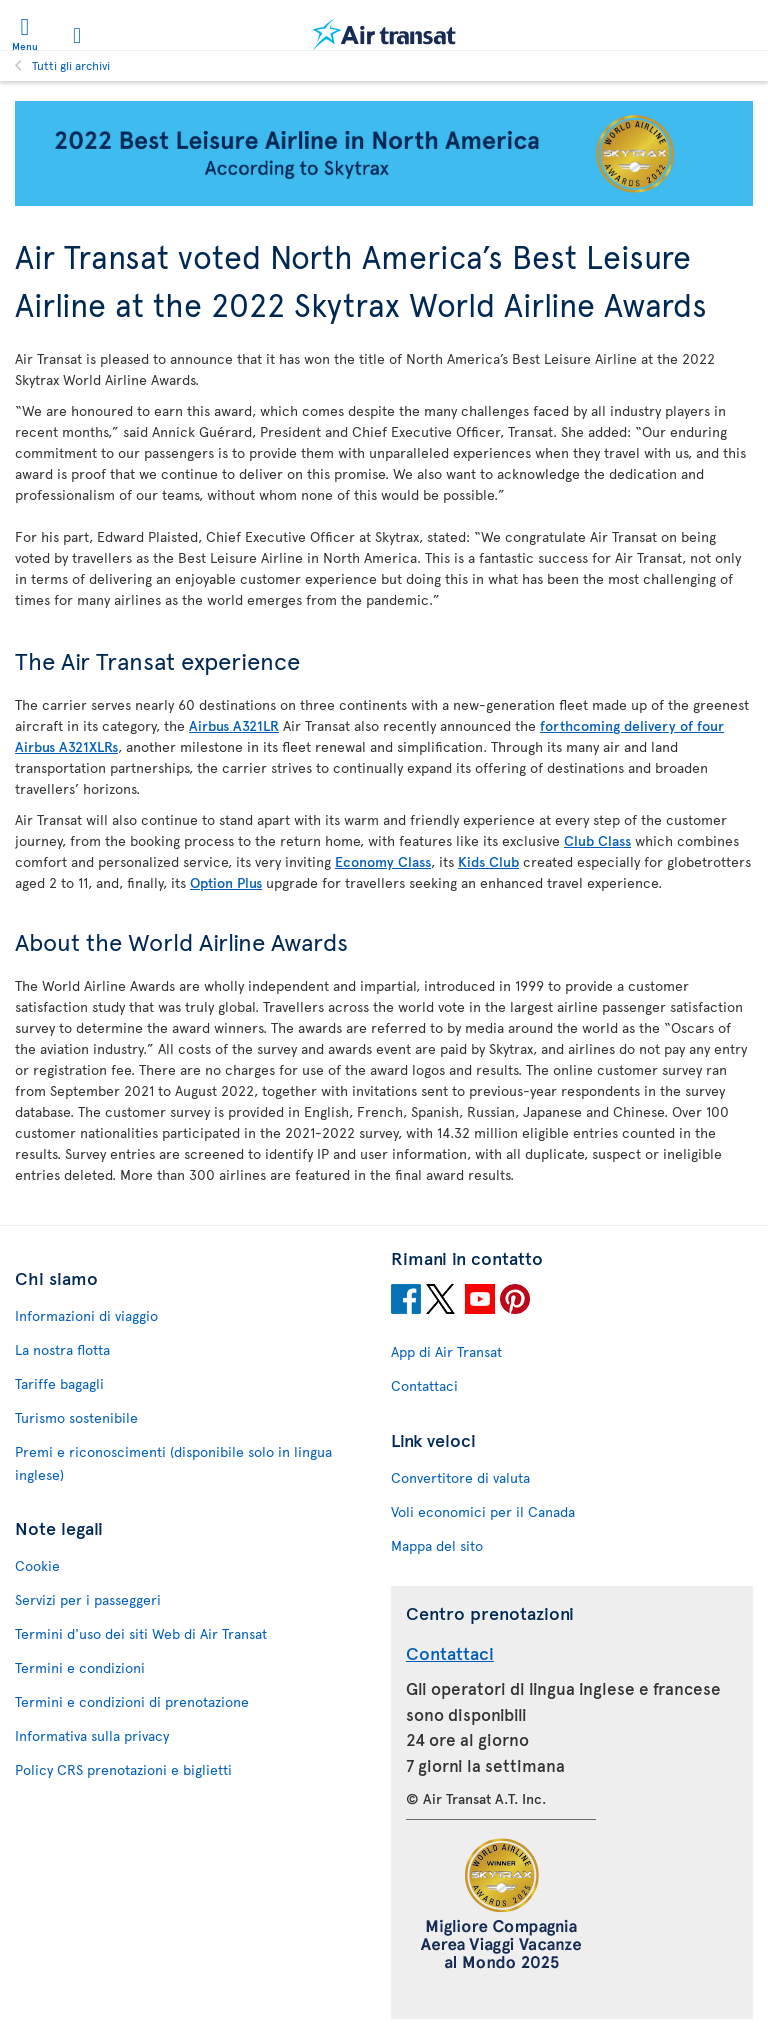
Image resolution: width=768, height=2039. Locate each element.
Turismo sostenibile (76, 1417)
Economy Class (383, 861)
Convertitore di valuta (460, 1477)
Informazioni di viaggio (86, 1315)
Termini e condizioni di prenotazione (132, 1701)
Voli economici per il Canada (483, 1511)
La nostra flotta (62, 1349)
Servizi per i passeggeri (88, 1599)
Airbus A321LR (234, 725)
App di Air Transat (446, 1351)
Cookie (37, 1565)
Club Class (597, 840)
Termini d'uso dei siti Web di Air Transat (141, 1633)
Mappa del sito (437, 1545)
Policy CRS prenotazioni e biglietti (123, 1769)
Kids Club (488, 861)
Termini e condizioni (80, 1667)
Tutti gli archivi (71, 65)
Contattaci (424, 1385)
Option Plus (226, 882)
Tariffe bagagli (59, 1383)
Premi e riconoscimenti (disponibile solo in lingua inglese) (173, 1463)
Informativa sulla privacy (92, 1735)
